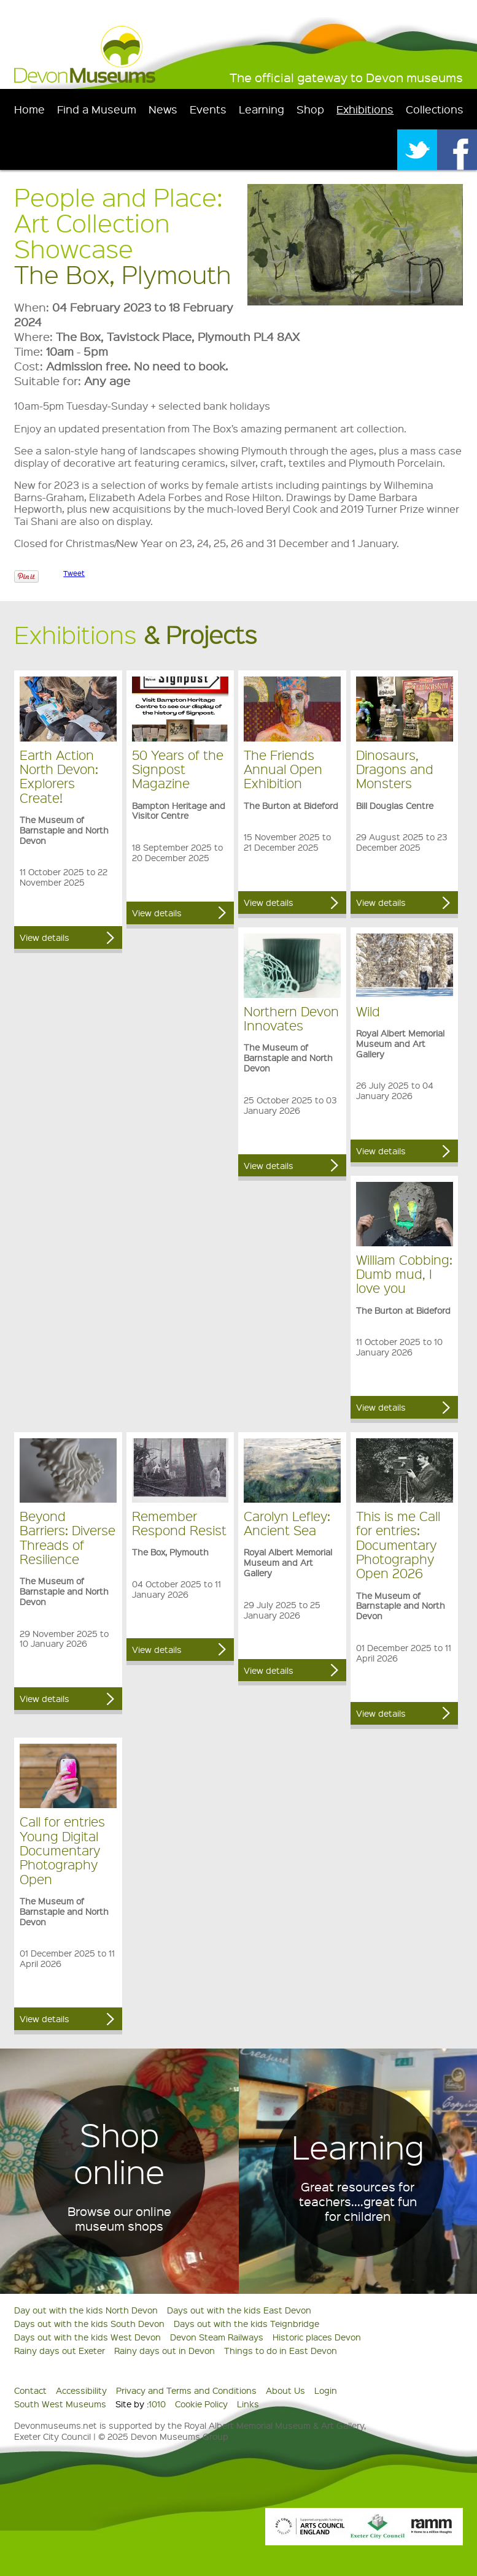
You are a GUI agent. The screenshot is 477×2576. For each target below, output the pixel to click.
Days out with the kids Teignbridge (246, 2323)
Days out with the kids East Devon (239, 2309)
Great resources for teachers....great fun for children (358, 2201)
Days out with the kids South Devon (89, 2323)
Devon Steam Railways (216, 2336)
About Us (285, 2390)
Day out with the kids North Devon (86, 2309)
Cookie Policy (201, 2403)
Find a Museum (96, 109)
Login (325, 2390)
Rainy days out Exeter (59, 2350)
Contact (30, 2390)
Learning (261, 109)
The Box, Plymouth (122, 274)
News (163, 109)
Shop (310, 109)
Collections (434, 109)
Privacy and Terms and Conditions (186, 2390)
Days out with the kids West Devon (87, 2336)
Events (208, 109)
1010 (157, 2403)
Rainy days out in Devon (164, 2350)
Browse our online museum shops (119, 2218)
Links (248, 2403)
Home (29, 109)
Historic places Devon (317, 2336)
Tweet (74, 573)
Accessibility (81, 2390)
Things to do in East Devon (280, 2350)
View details (44, 937)
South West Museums (60, 2403)
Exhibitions (365, 109)
